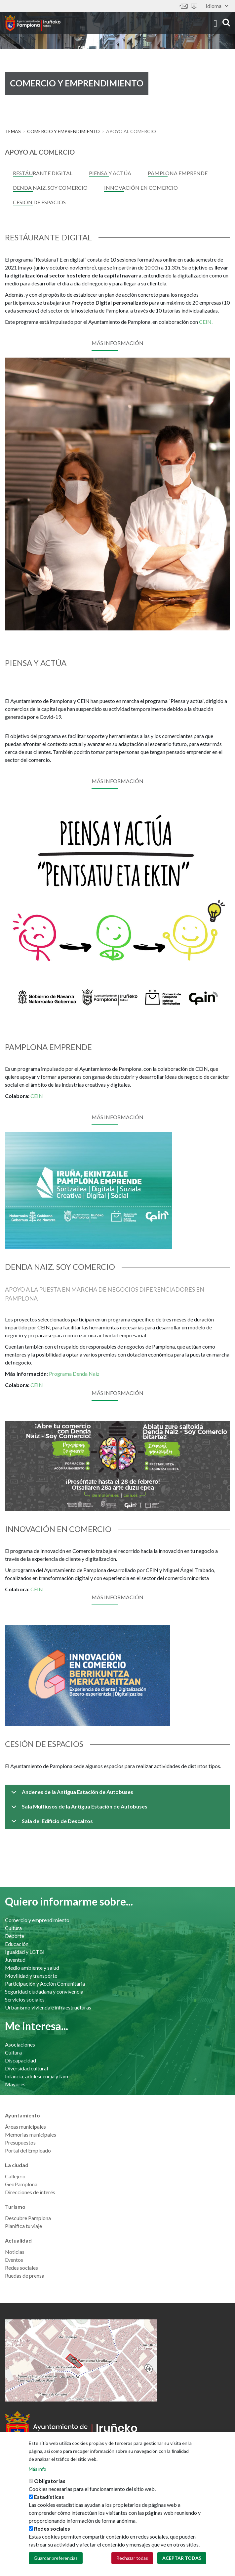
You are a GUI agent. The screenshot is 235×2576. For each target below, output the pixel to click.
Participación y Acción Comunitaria (45, 1983)
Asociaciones (20, 2044)
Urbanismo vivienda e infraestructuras (48, 2007)
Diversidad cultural (26, 2068)
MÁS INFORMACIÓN (117, 781)
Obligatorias (49, 2481)
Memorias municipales (30, 2134)
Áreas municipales (25, 2126)
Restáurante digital (42, 173)
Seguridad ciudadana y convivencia (44, 1991)
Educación (16, 1944)
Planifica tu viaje (23, 2226)
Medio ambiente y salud (32, 1967)
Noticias (14, 2252)
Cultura (13, 1928)
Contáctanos (183, 6)
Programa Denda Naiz (74, 1373)
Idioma (217, 6)
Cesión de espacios (39, 202)
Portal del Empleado (28, 2150)
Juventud (15, 1960)
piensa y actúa (110, 173)
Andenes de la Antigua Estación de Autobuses (71, 1794)
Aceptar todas (181, 2558)
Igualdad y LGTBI (25, 1952)
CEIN (36, 1096)
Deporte (14, 1936)
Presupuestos (20, 2142)
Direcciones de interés (30, 2192)
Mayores (15, 2084)
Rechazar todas (132, 2558)
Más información (117, 343)
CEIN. (206, 322)
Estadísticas (49, 2497)
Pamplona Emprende (178, 173)
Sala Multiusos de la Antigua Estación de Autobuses (78, 1808)
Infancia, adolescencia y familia (38, 2076)
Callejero (15, 2176)
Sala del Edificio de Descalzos (51, 1823)
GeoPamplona (21, 2184)
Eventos (14, 2259)
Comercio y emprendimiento (63, 131)
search (226, 22)
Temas (13, 131)
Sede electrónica (194, 6)
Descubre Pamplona (28, 2218)
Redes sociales (21, 2267)
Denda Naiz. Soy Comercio (50, 187)
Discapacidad (20, 2060)
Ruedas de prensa (24, 2275)
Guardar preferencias (56, 2558)
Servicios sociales (25, 1999)
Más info (37, 2469)
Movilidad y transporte (31, 1975)
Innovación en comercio (141, 187)
